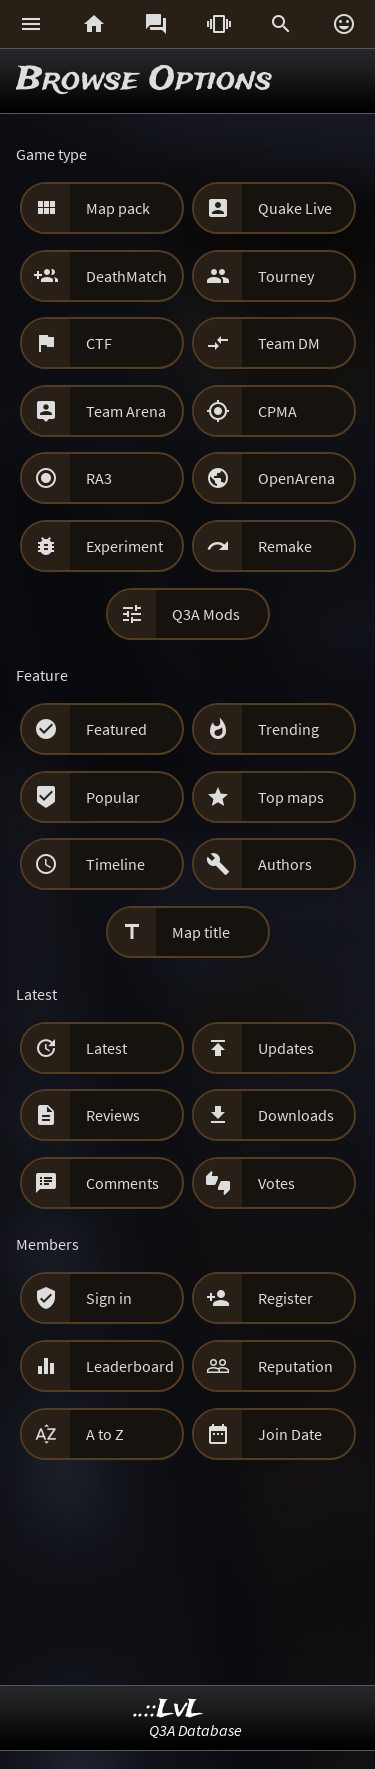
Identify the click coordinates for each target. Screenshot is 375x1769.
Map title (201, 932)
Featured (116, 729)
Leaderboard (130, 1366)
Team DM (289, 343)
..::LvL (168, 1709)
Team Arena (126, 411)
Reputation (295, 1366)
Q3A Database (195, 1730)
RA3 (99, 478)
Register (285, 1298)
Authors (285, 864)
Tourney (286, 276)
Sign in (109, 1298)
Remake (285, 546)
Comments (122, 1183)
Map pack (118, 208)
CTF (99, 343)
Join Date (290, 1434)
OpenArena (296, 478)
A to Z (105, 1434)
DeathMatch (126, 276)
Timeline (115, 864)
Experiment (124, 546)
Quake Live (295, 208)
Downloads (296, 1115)
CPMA (277, 411)
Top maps (291, 797)
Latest (106, 1048)
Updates (286, 1048)
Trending (288, 729)
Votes (276, 1183)
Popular (113, 797)
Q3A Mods (206, 614)
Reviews (113, 1115)
